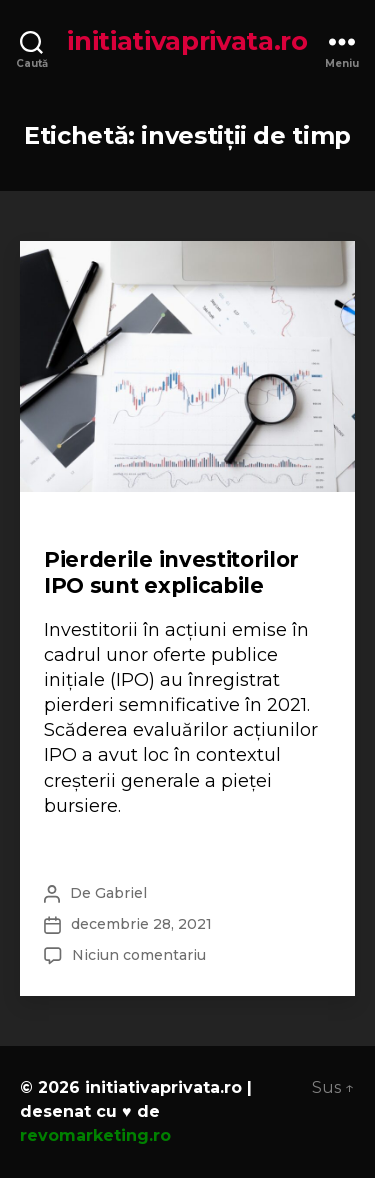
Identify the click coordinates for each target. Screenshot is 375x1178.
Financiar (82, 529)
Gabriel (121, 893)
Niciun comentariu (139, 955)
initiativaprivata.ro (187, 41)
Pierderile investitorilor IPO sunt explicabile (171, 572)
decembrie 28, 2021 (141, 924)
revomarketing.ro (95, 1135)
